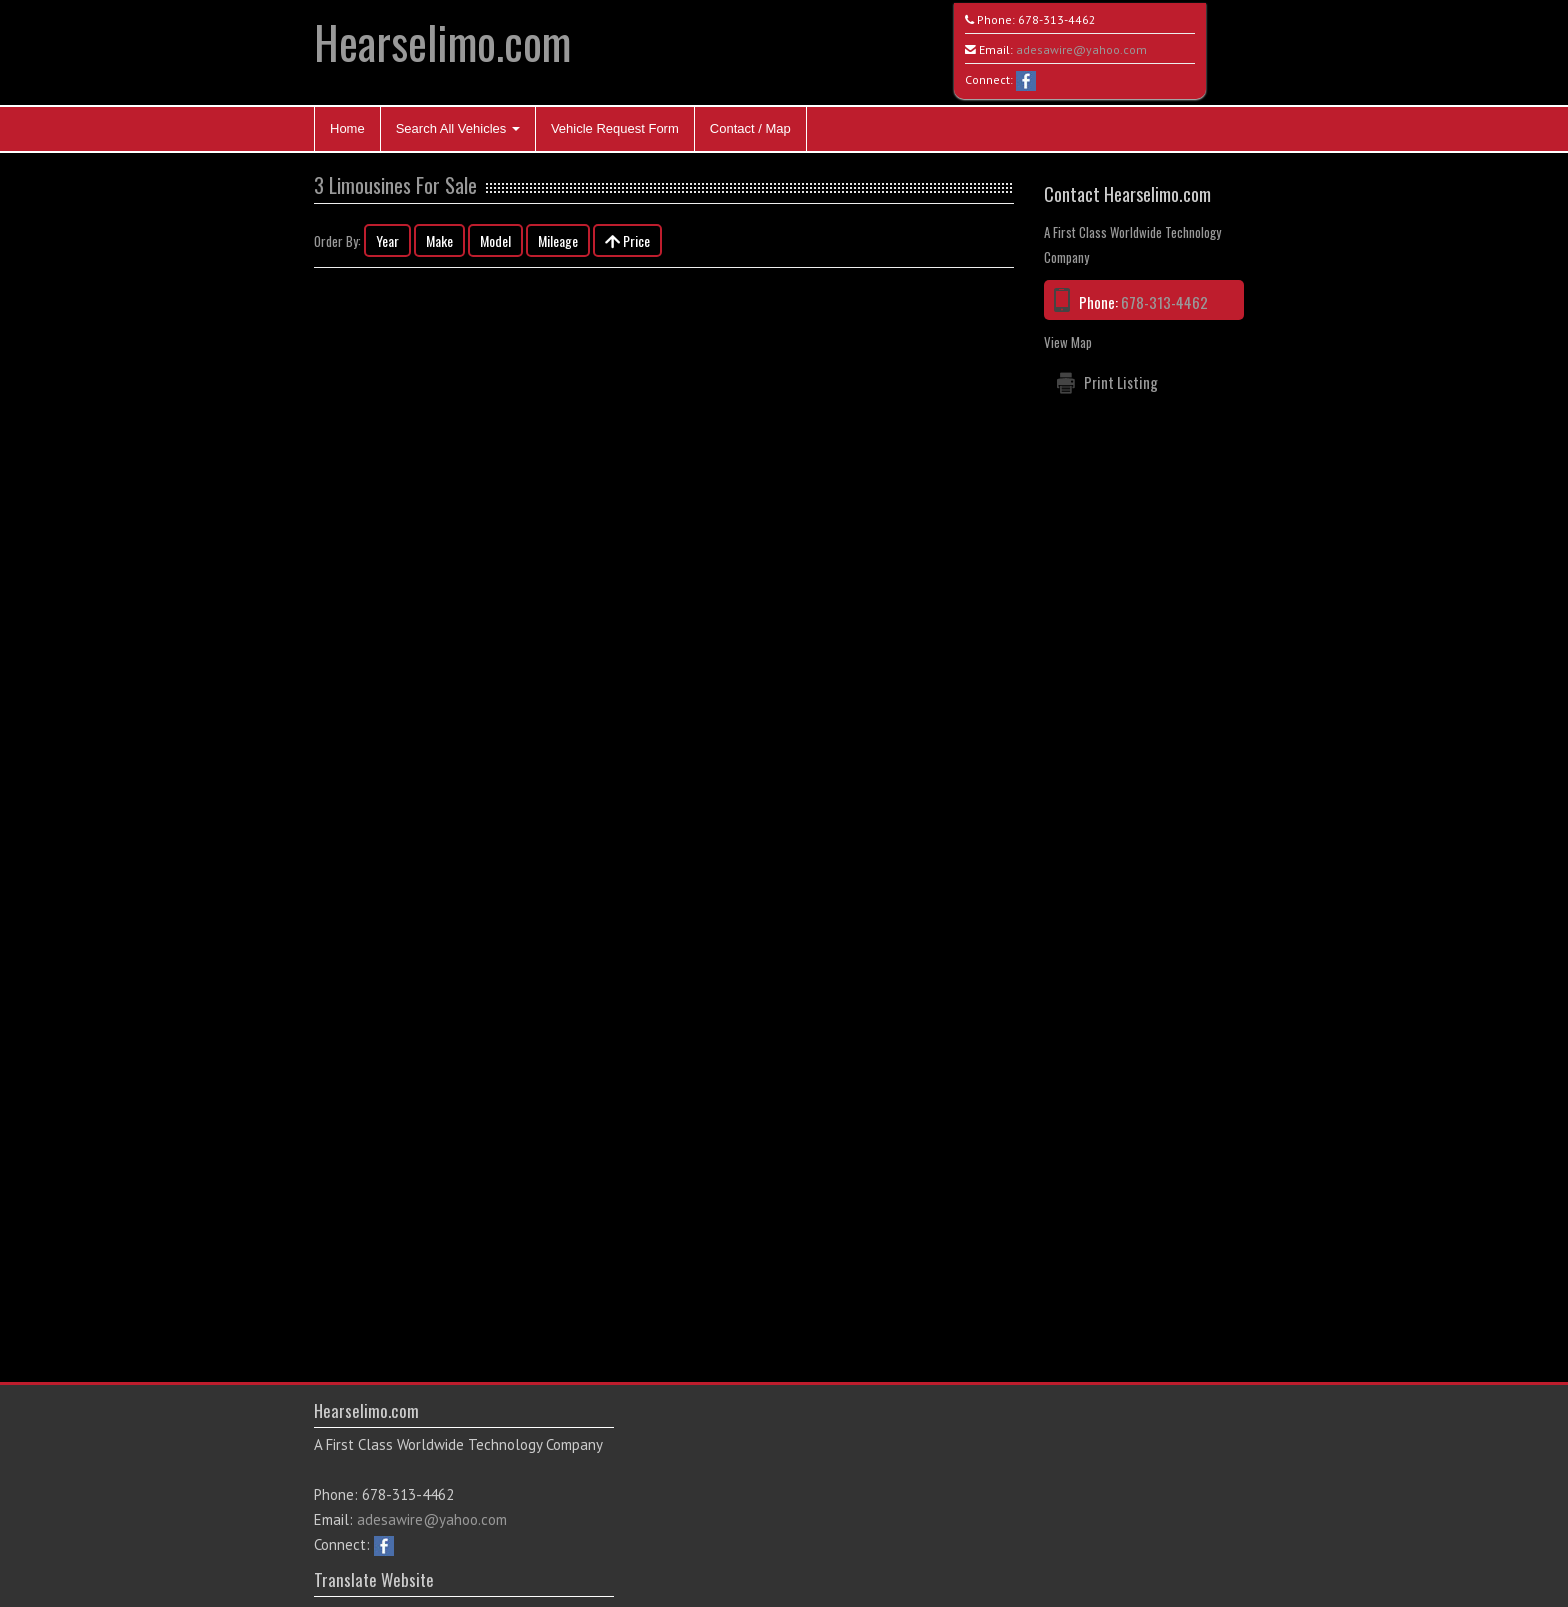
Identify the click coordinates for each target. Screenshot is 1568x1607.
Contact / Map (750, 128)
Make (439, 240)
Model (495, 240)
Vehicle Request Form (615, 128)
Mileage (558, 240)
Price (627, 240)
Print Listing (1121, 382)
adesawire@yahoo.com (1081, 49)
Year (387, 240)
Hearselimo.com (442, 41)
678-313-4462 (1057, 19)
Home (347, 128)
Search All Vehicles (458, 128)
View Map (1068, 342)
